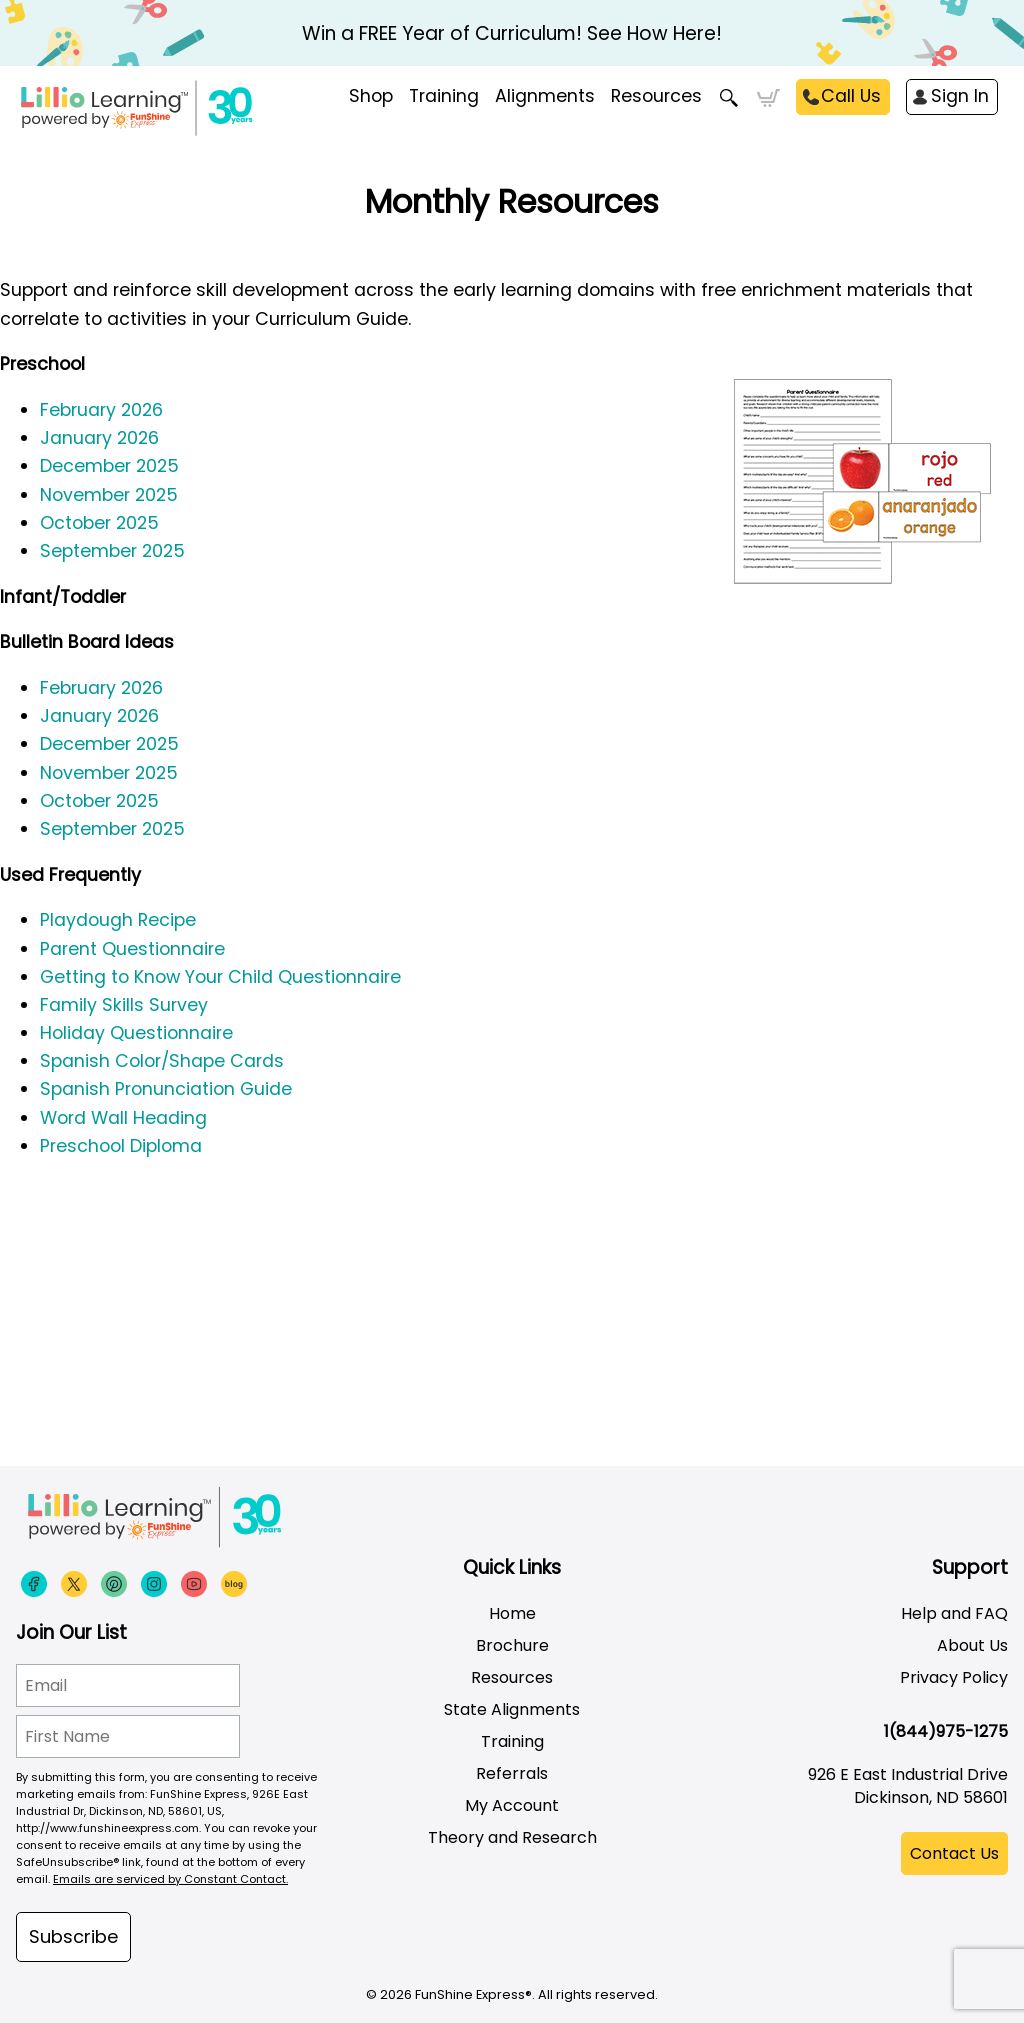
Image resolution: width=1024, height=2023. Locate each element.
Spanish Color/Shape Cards (162, 1061)
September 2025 (112, 551)
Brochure (512, 1645)
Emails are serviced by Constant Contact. (170, 1879)
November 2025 (109, 495)
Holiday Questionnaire (136, 1033)
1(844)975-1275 (946, 1731)
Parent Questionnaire (132, 949)
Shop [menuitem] (371, 96)
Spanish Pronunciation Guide (166, 1089)
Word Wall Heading (123, 1118)
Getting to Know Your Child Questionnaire (220, 977)
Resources (656, 96)
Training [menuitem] (444, 96)
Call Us (851, 96)
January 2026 (99, 438)
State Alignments (512, 1709)
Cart (768, 98)
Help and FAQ (954, 1613)
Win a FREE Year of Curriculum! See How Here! (512, 33)
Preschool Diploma (121, 1146)
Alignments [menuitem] (545, 96)
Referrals (512, 1773)
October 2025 (99, 523)
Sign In (960, 96)
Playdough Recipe (118, 920)
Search (729, 98)
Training (512, 1741)
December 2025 (109, 466)
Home (512, 1613)
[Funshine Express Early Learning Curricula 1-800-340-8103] (210, 116)
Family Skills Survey (124, 1005)
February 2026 (101, 410)
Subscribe (73, 1936)
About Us (972, 1645)
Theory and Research (512, 1837)
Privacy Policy (954, 1677)
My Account (512, 1805)
